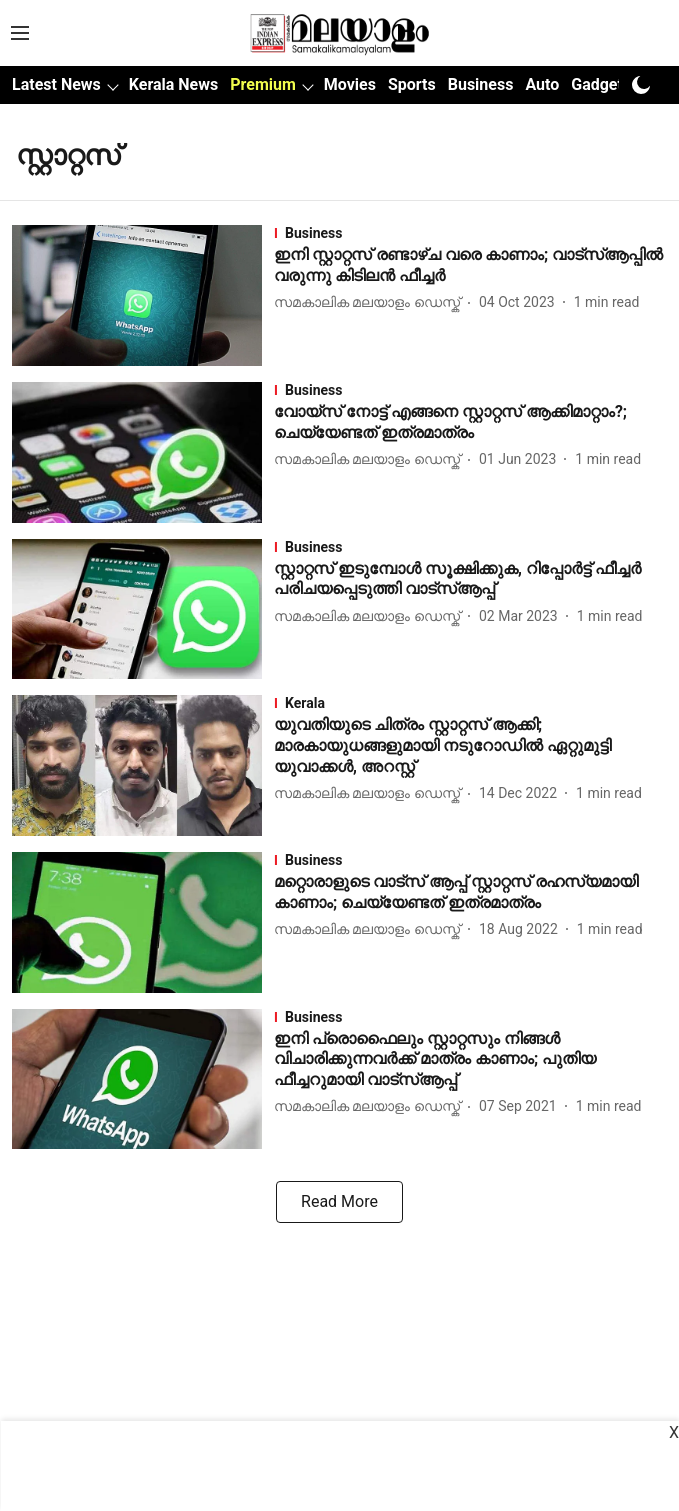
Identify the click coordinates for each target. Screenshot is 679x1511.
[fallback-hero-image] (143, 295)
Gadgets (601, 84)
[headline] (470, 266)
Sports (412, 84)
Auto (542, 84)
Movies (350, 84)
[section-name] (470, 233)
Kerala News (173, 84)
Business (481, 84)
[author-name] (371, 302)
